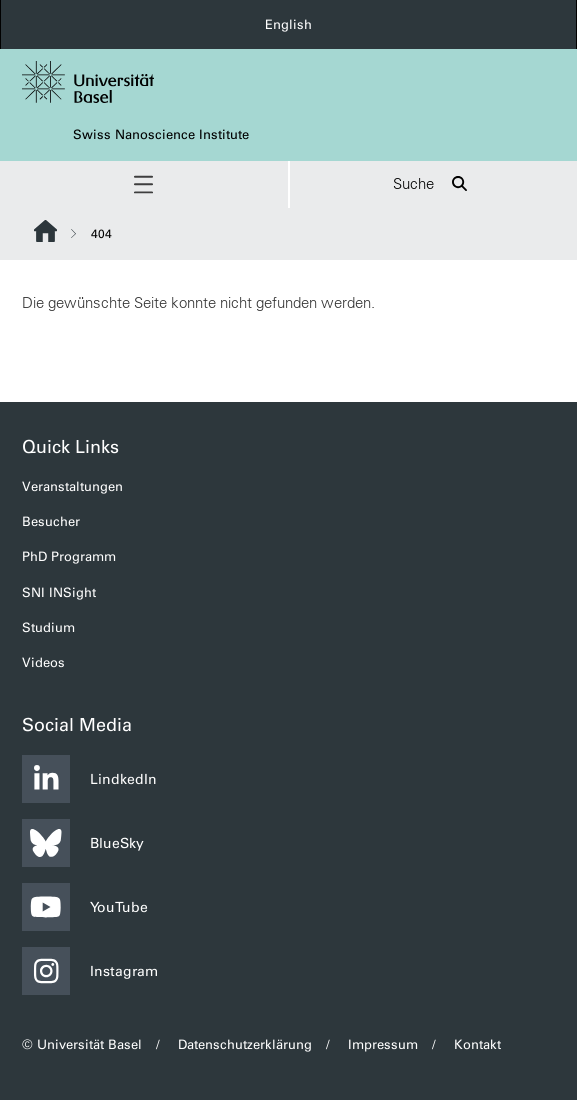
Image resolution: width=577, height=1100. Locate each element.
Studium (48, 627)
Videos (43, 662)
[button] (144, 184)
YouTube (85, 907)
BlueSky (83, 843)
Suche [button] (433, 184)
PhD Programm (69, 556)
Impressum (383, 1044)
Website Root (45, 231)
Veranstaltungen (72, 486)
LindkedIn (89, 779)
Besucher (51, 521)
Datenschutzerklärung (245, 1044)
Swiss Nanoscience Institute (161, 134)
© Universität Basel (82, 1044)
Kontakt (477, 1044)
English (288, 24)
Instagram (90, 971)
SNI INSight (59, 592)
